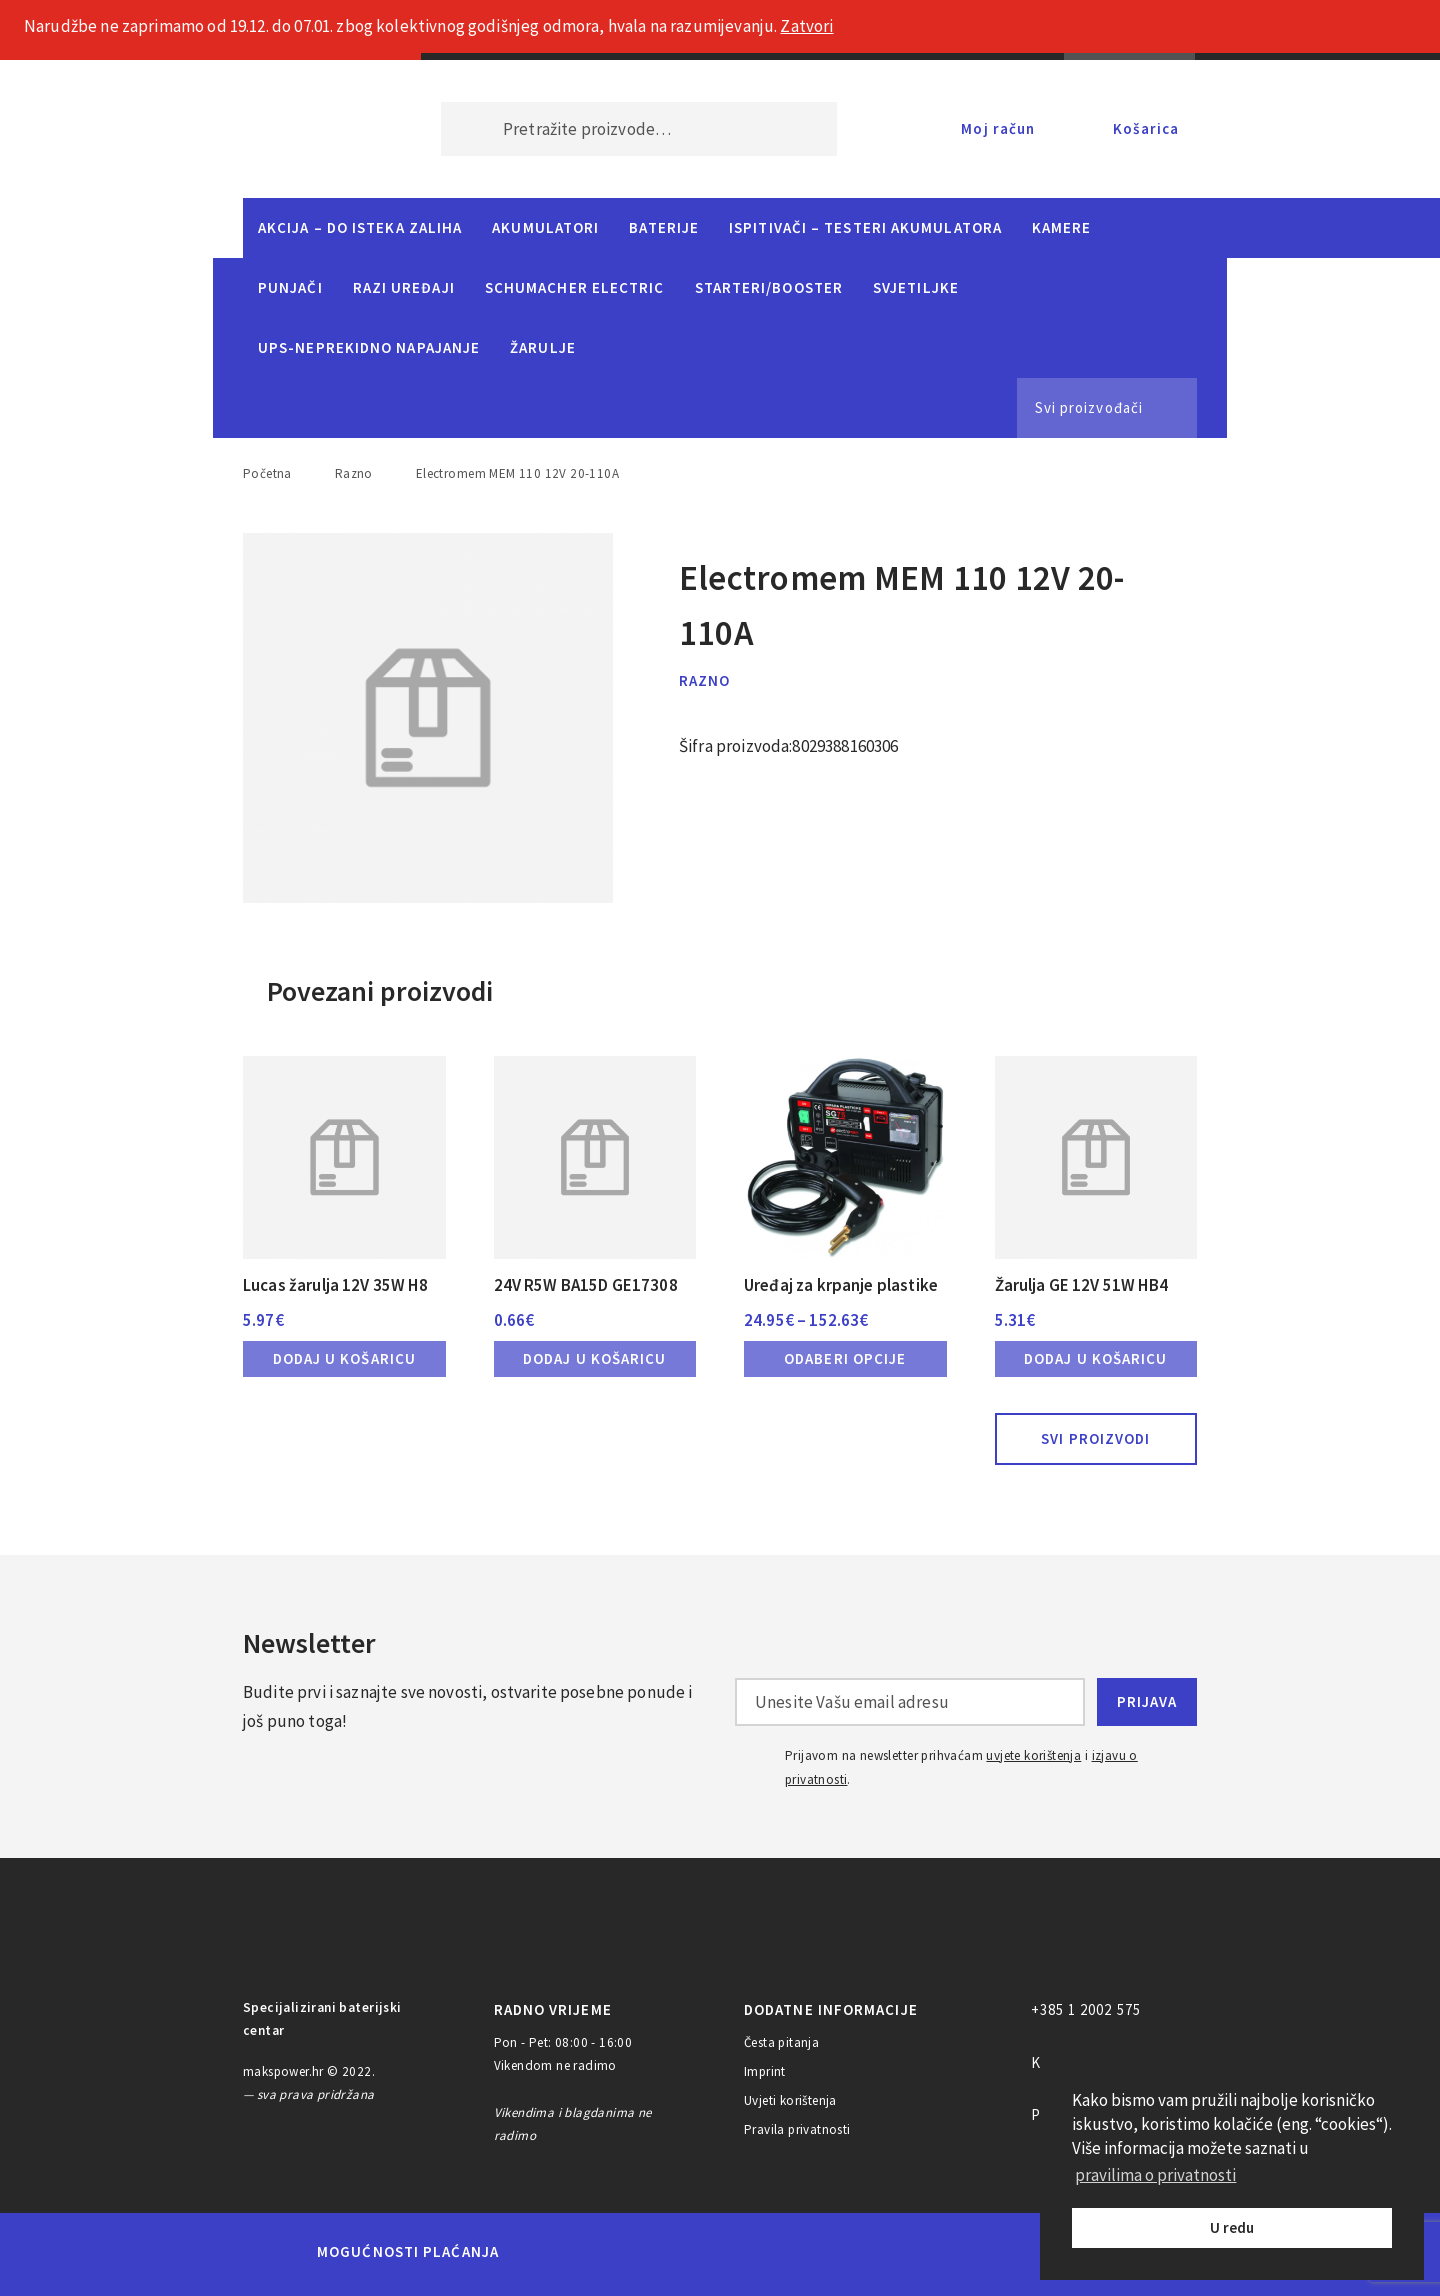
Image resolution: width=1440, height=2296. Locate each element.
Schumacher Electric (575, 287)
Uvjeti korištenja (790, 2100)
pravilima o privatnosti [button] (1155, 2175)
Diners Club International (783, 2251)
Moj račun (998, 128)
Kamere (1062, 227)
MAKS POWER (312, 129)
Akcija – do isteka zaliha (360, 227)
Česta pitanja (781, 2042)
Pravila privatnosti (797, 2129)
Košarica (1146, 128)
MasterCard (548, 2252)
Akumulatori (545, 227)
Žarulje (543, 347)
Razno (354, 473)
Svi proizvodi (1095, 1438)
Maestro (617, 2252)
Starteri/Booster (769, 287)
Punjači (290, 287)
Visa (689, 2252)
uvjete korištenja (1033, 1755)
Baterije (664, 227)
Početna (267, 473)
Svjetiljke (916, 287)
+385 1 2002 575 (1086, 2009)
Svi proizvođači (1089, 407)
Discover (876, 2252)
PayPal (963, 2252)
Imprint (765, 2071)
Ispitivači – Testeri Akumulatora (865, 227)
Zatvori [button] (806, 26)
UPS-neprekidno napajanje (369, 347)
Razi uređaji (404, 287)
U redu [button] (1232, 2227)
